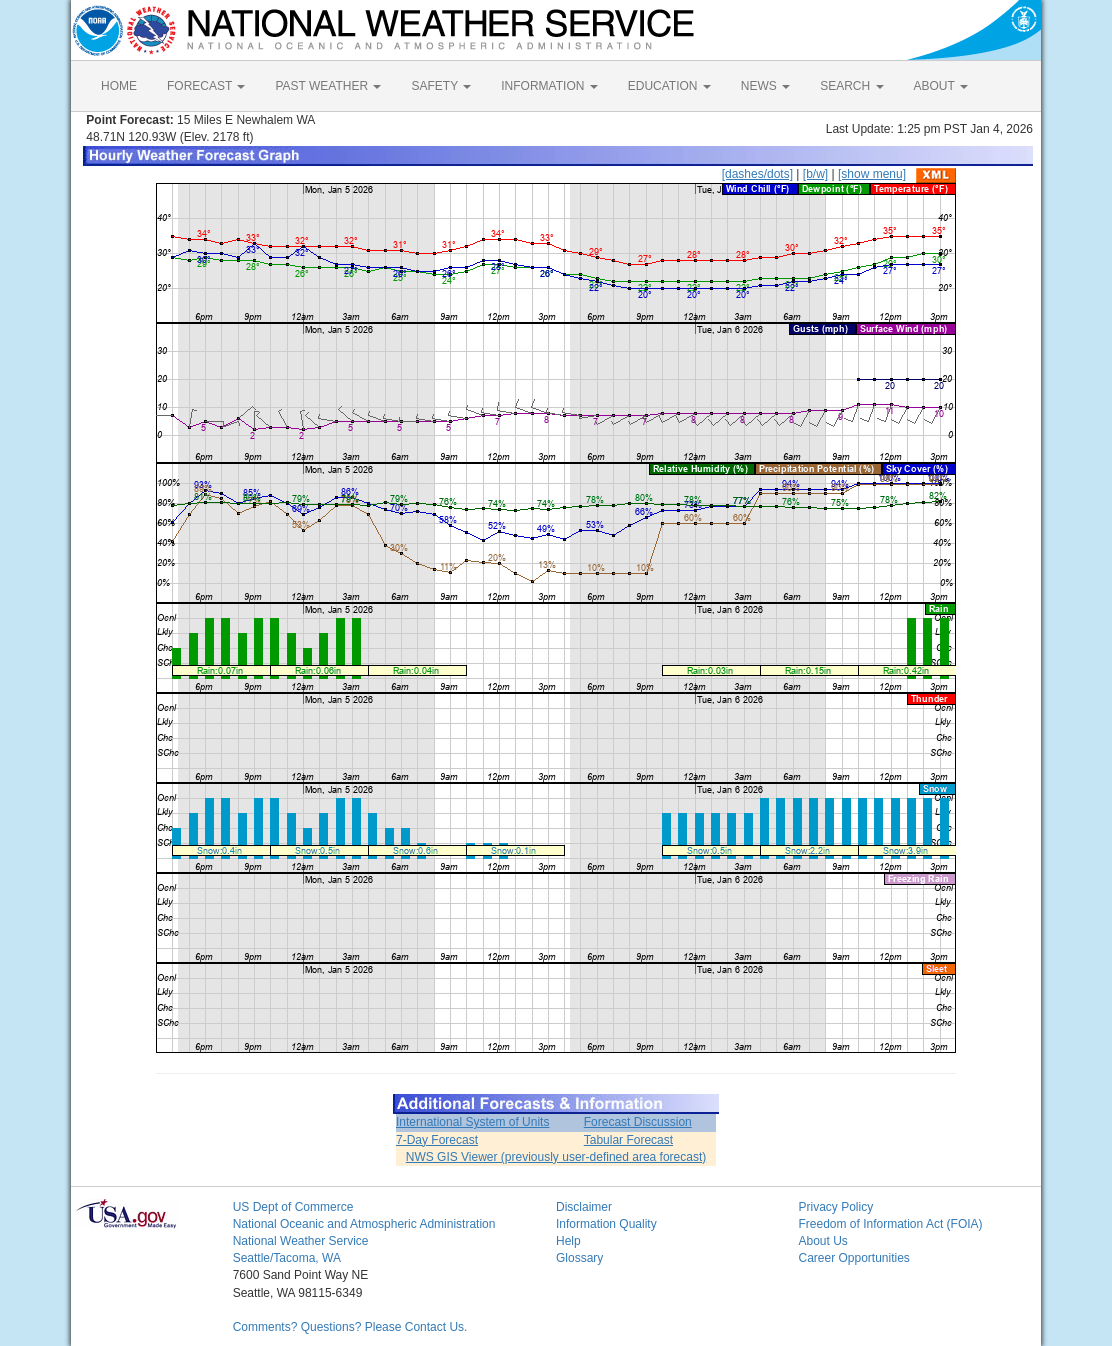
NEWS (765, 86)
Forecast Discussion (638, 1122)
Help (568, 1241)
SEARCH (851, 86)
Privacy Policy (835, 1207)
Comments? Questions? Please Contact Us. (350, 1327)
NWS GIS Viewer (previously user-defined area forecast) (556, 1157)
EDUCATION (669, 86)
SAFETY (441, 86)
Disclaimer (584, 1207)
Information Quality (606, 1224)
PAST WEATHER (328, 86)
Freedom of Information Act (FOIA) (890, 1224)
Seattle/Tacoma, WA (287, 1258)
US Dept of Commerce (293, 1207)
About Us (822, 1241)
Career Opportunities (853, 1258)
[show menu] (872, 174)
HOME (119, 86)
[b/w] (815, 174)
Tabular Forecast (628, 1140)
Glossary (579, 1258)
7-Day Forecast (437, 1140)
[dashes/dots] (757, 174)
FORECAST (206, 86)
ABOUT (941, 86)
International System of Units (472, 1122)
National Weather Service (301, 1241)
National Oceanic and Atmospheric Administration (364, 1224)
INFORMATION (549, 86)
